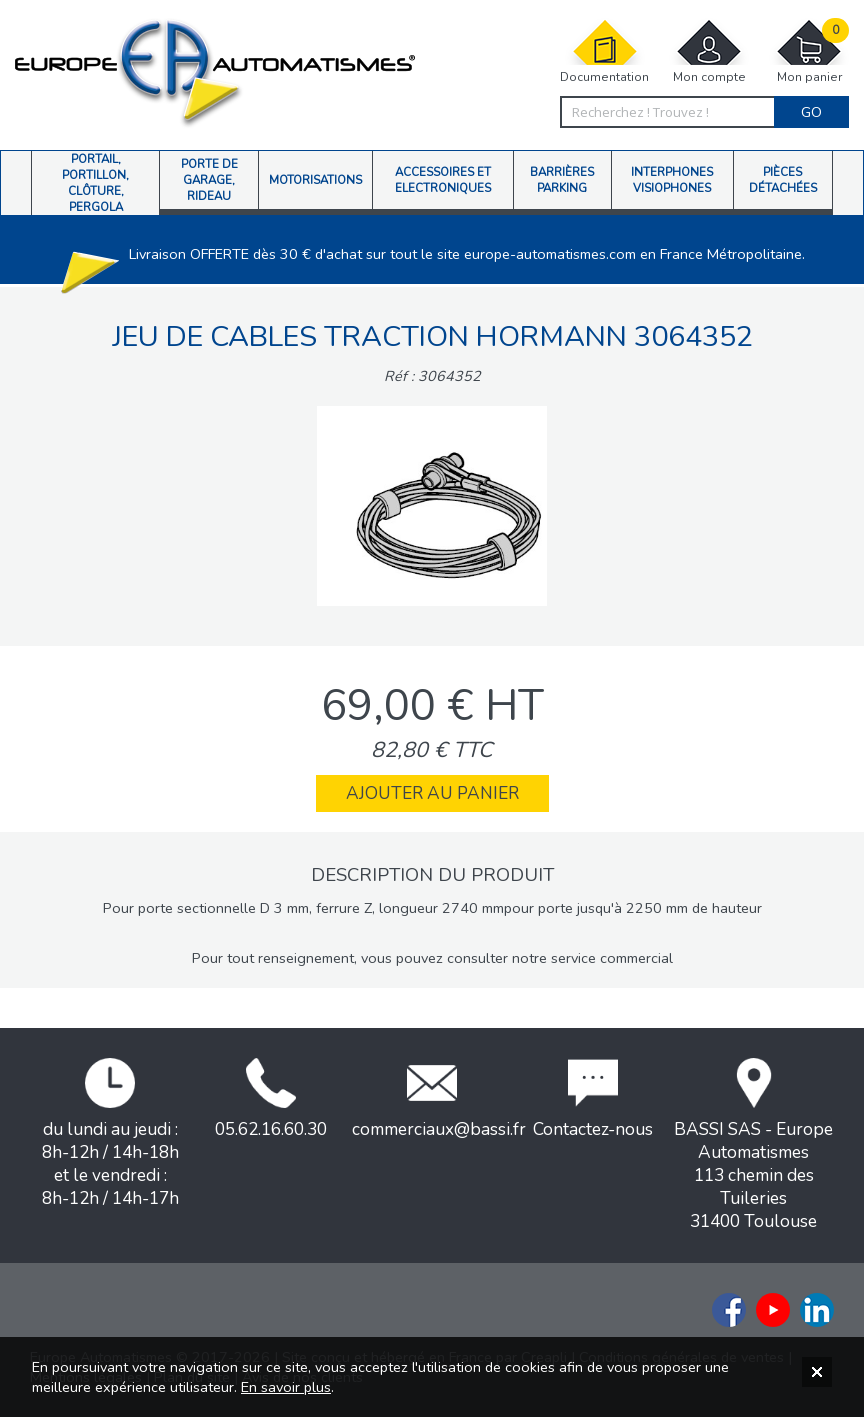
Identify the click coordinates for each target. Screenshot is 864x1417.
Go (811, 112)
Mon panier (809, 51)
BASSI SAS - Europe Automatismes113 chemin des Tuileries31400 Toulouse (753, 1145)
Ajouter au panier (432, 793)
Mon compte (709, 51)
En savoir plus (286, 1387)
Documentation (604, 51)
